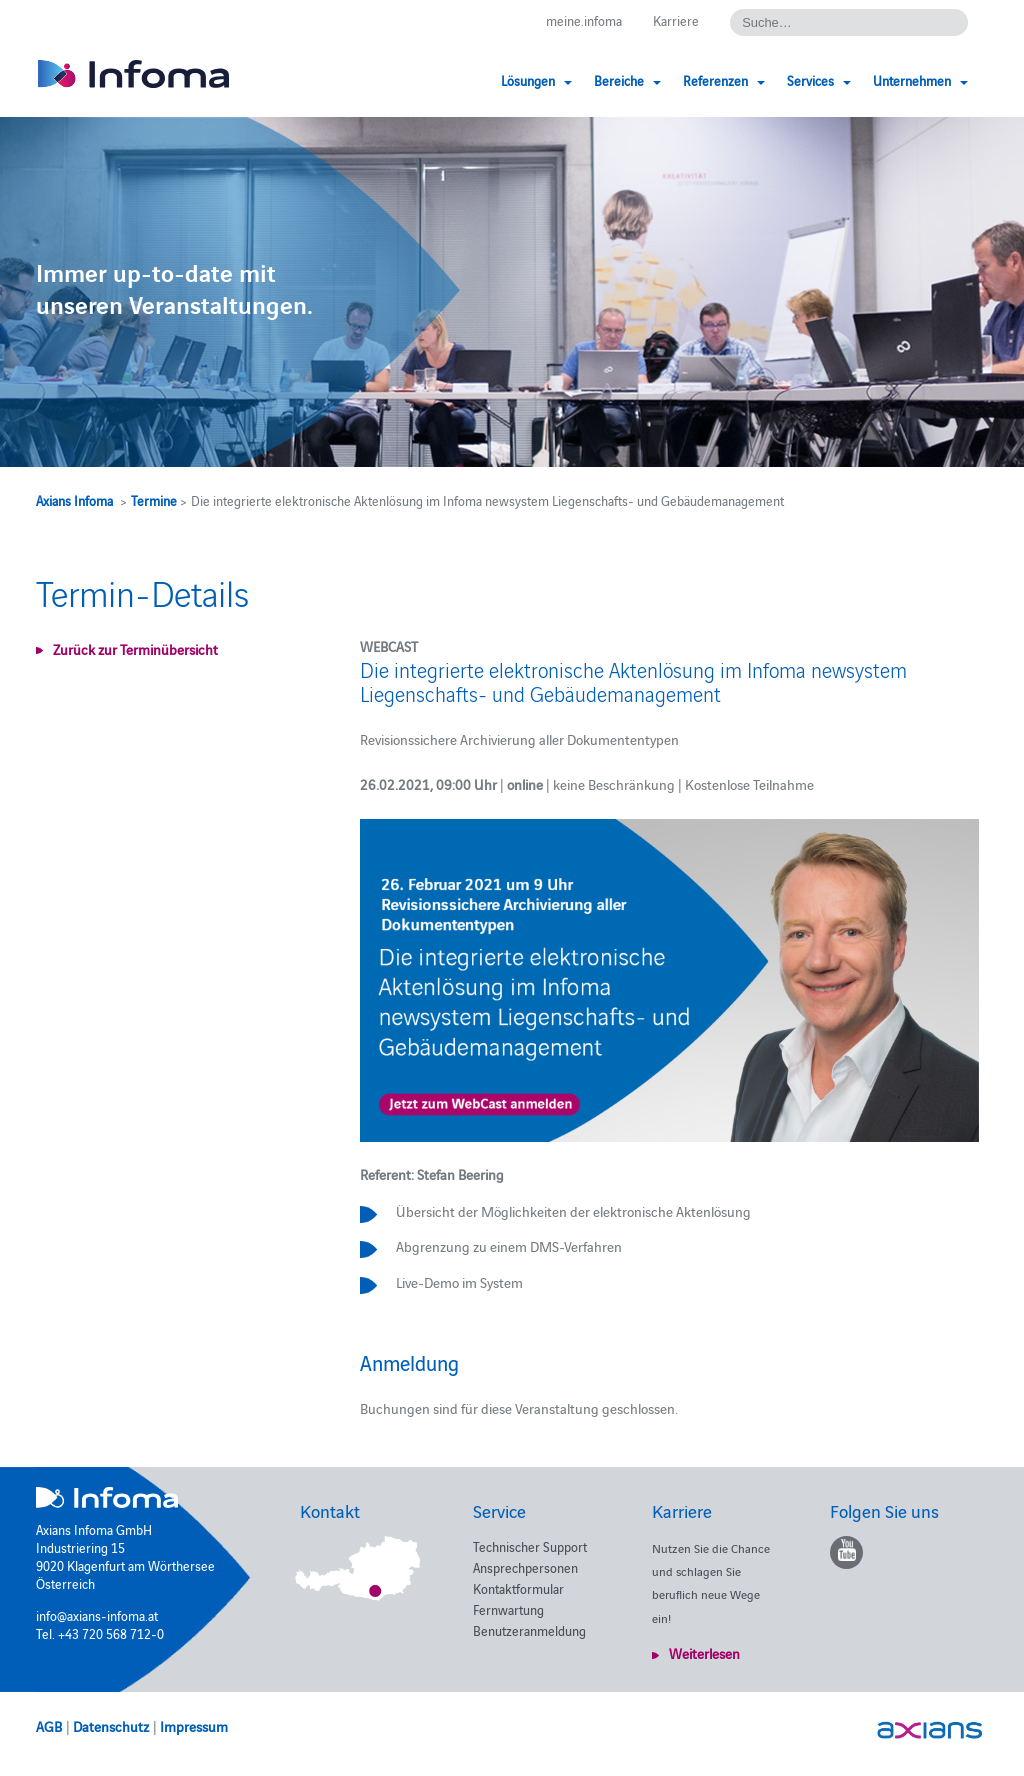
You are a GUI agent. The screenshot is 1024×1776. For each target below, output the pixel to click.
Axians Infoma (74, 500)
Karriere (676, 20)
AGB (49, 1726)
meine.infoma (584, 20)
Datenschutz (111, 1726)
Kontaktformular (518, 1588)
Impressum (194, 1726)
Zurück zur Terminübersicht (135, 649)
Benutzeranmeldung (529, 1630)
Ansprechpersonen (525, 1567)
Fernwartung (508, 1609)
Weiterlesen (704, 1653)
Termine (154, 500)
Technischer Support (530, 1546)
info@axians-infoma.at (97, 1615)
